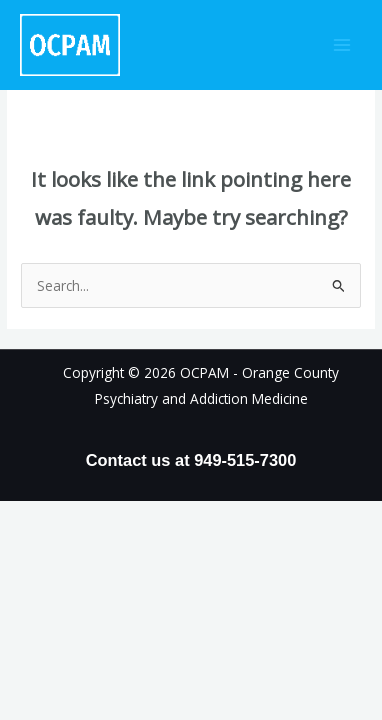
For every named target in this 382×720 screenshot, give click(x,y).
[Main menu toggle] (342, 45)
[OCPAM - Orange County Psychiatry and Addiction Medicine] (70, 45)
